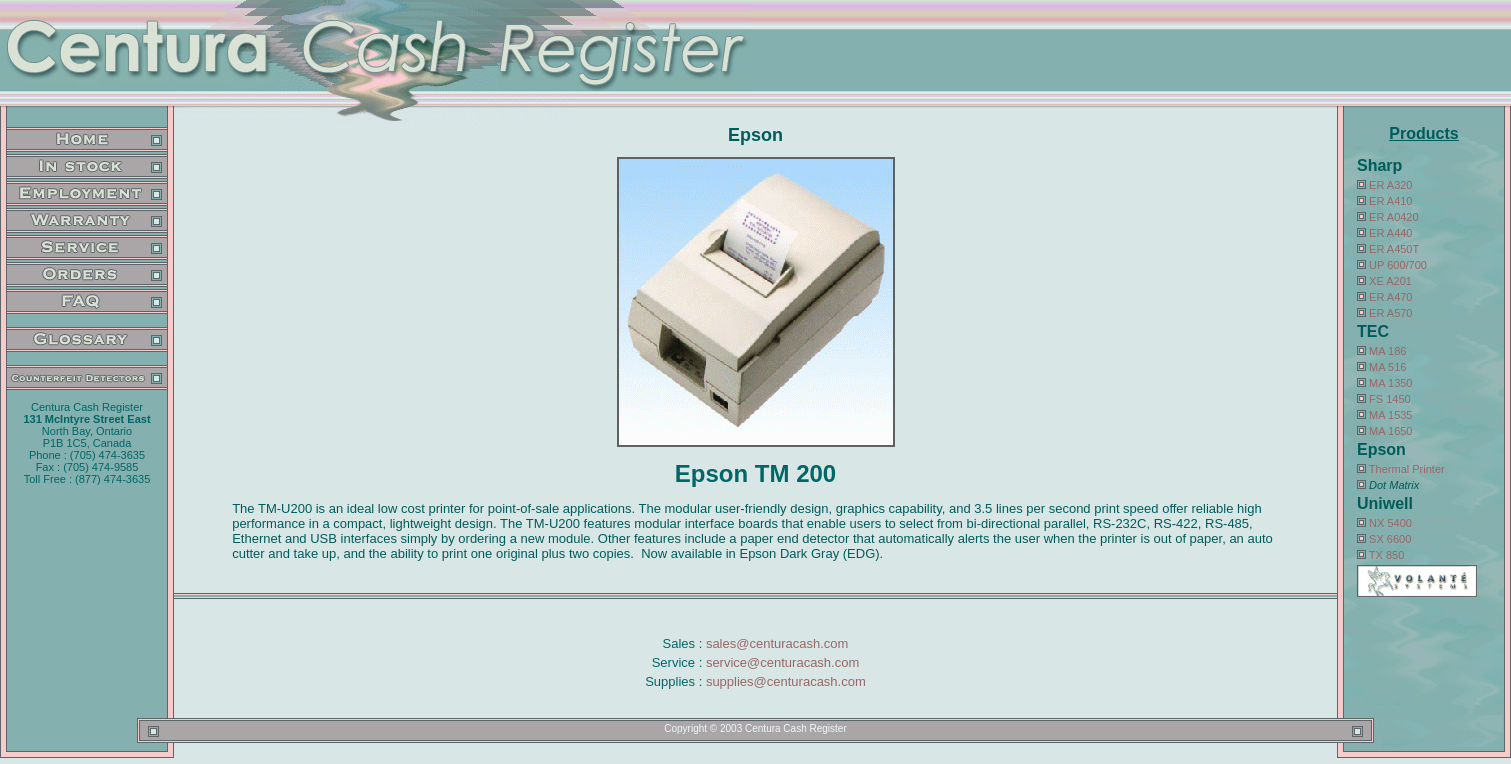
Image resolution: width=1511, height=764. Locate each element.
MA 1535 (1390, 415)
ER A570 (1390, 313)
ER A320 (1390, 185)
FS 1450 (1390, 399)
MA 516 (1387, 367)
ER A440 (1390, 233)
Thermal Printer (1407, 469)
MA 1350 (1390, 383)
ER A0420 (1394, 217)
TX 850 (1386, 555)
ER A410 (1390, 201)
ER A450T (1394, 249)
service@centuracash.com (782, 662)
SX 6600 (1390, 539)
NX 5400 (1390, 523)
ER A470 (1390, 297)
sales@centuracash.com (777, 643)
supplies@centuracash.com (786, 681)
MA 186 (1387, 351)
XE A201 (1390, 281)
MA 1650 (1390, 431)
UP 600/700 (1398, 265)
